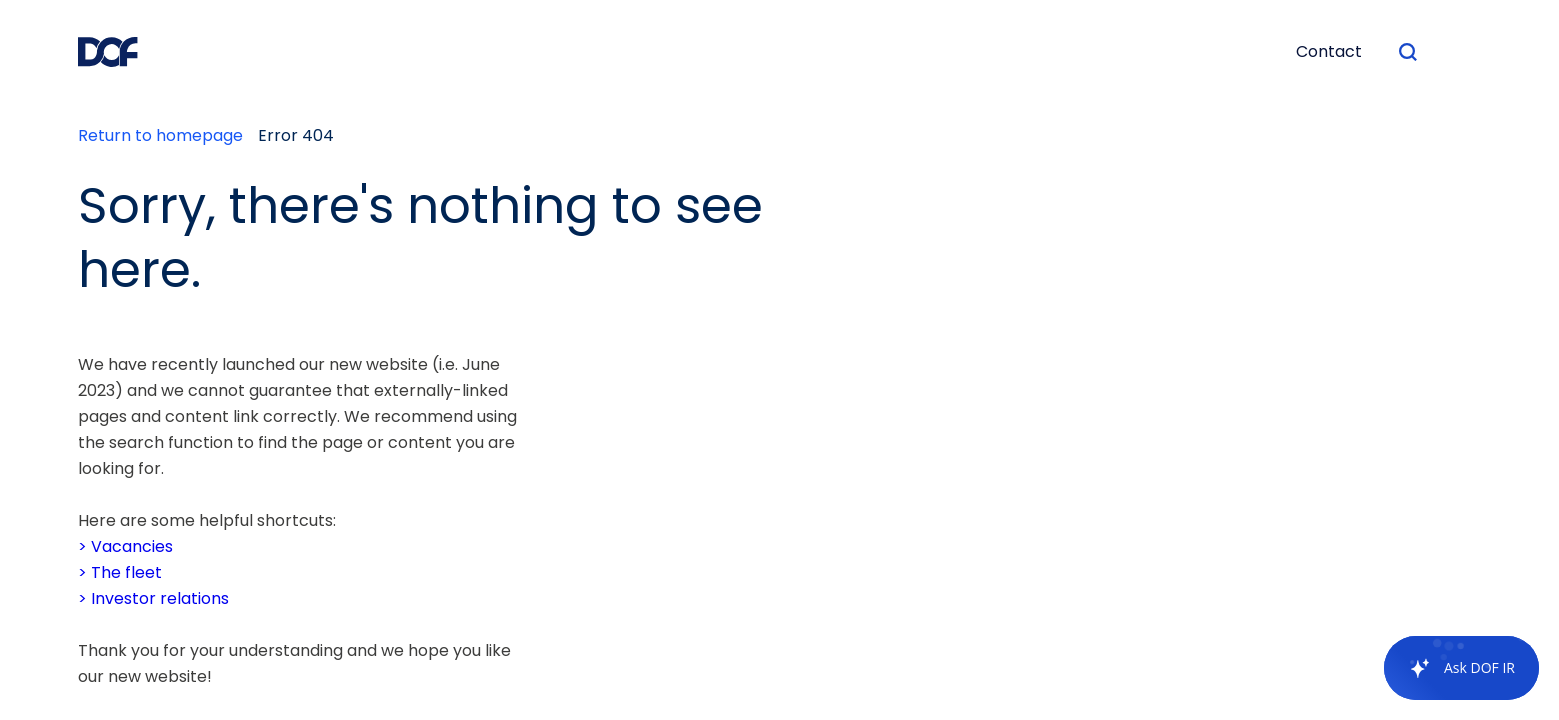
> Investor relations (153, 598)
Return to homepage (160, 135)
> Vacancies (125, 546)
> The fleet (120, 572)
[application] (1451, 668)
